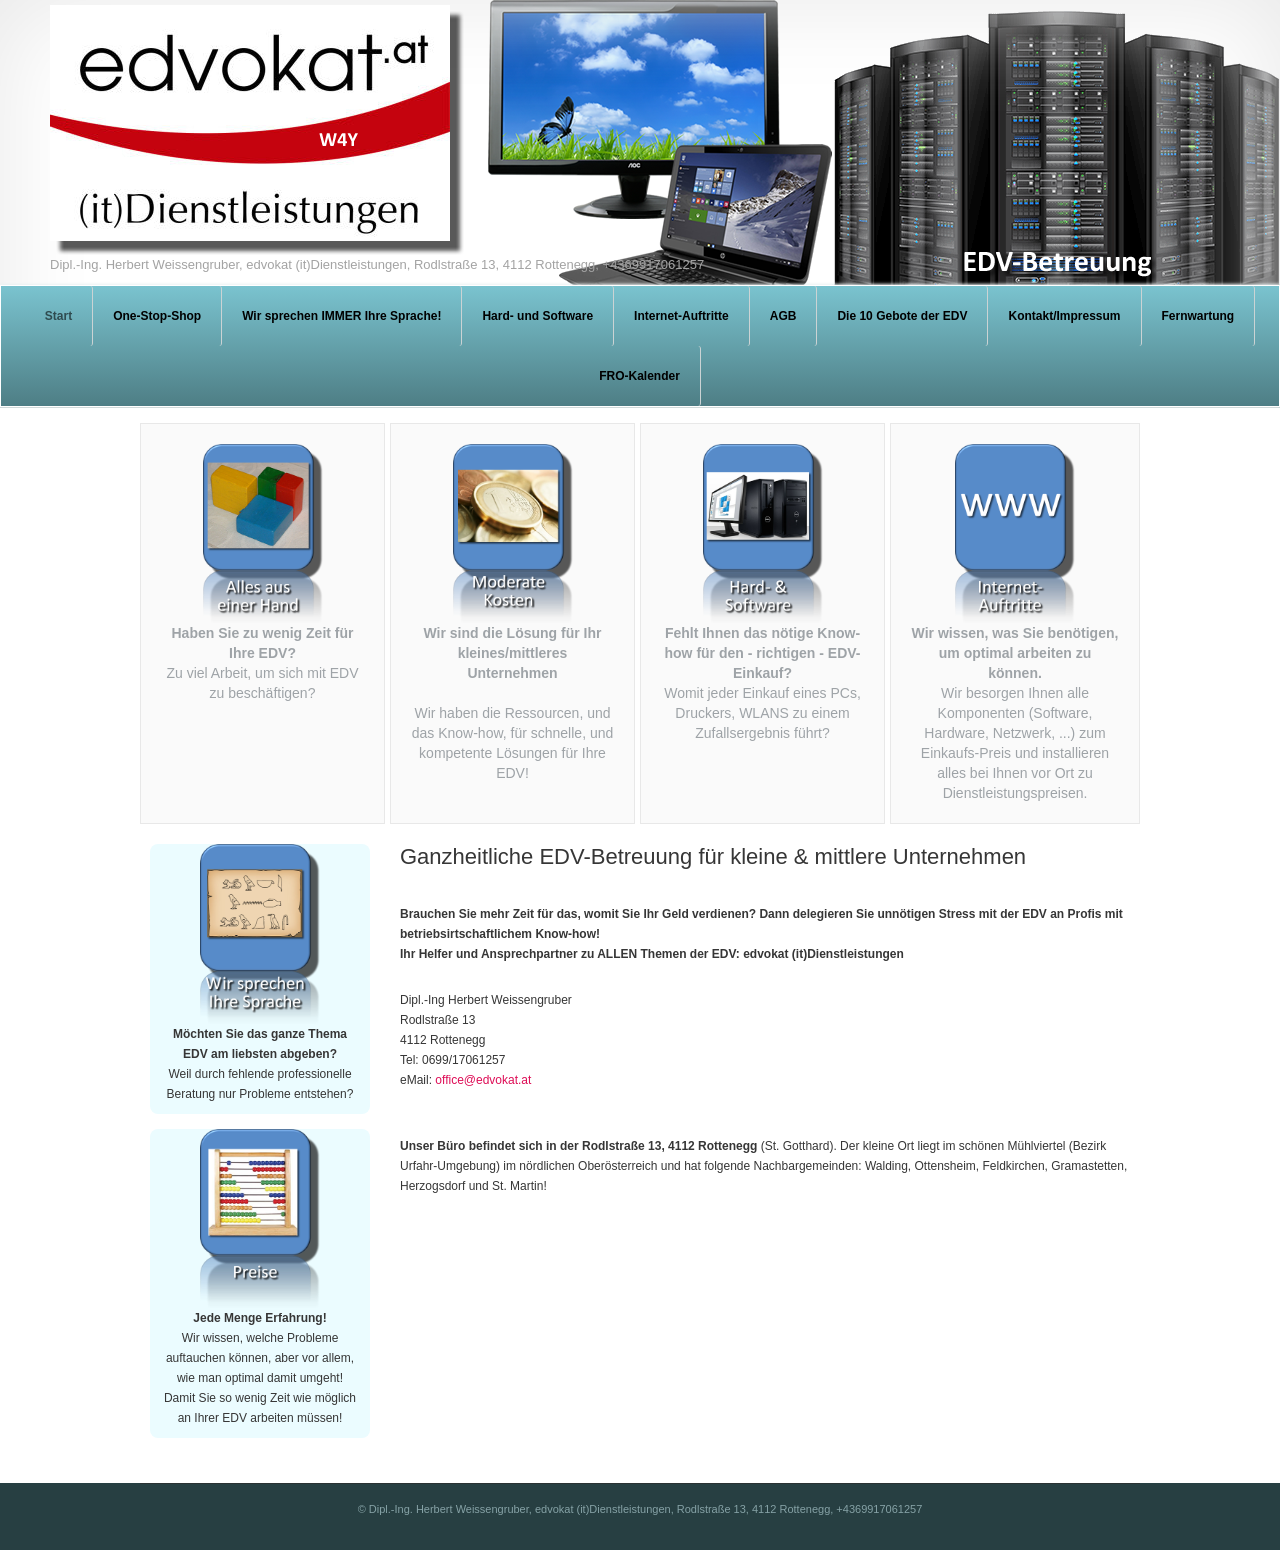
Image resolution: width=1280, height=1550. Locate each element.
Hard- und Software (537, 316)
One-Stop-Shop (157, 316)
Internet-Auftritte (681, 316)
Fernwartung (1198, 316)
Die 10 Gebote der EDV (902, 316)
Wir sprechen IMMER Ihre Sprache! (341, 316)
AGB (783, 316)
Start (58, 316)
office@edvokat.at (483, 1080)
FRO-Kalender (639, 376)
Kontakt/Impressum (1064, 316)
